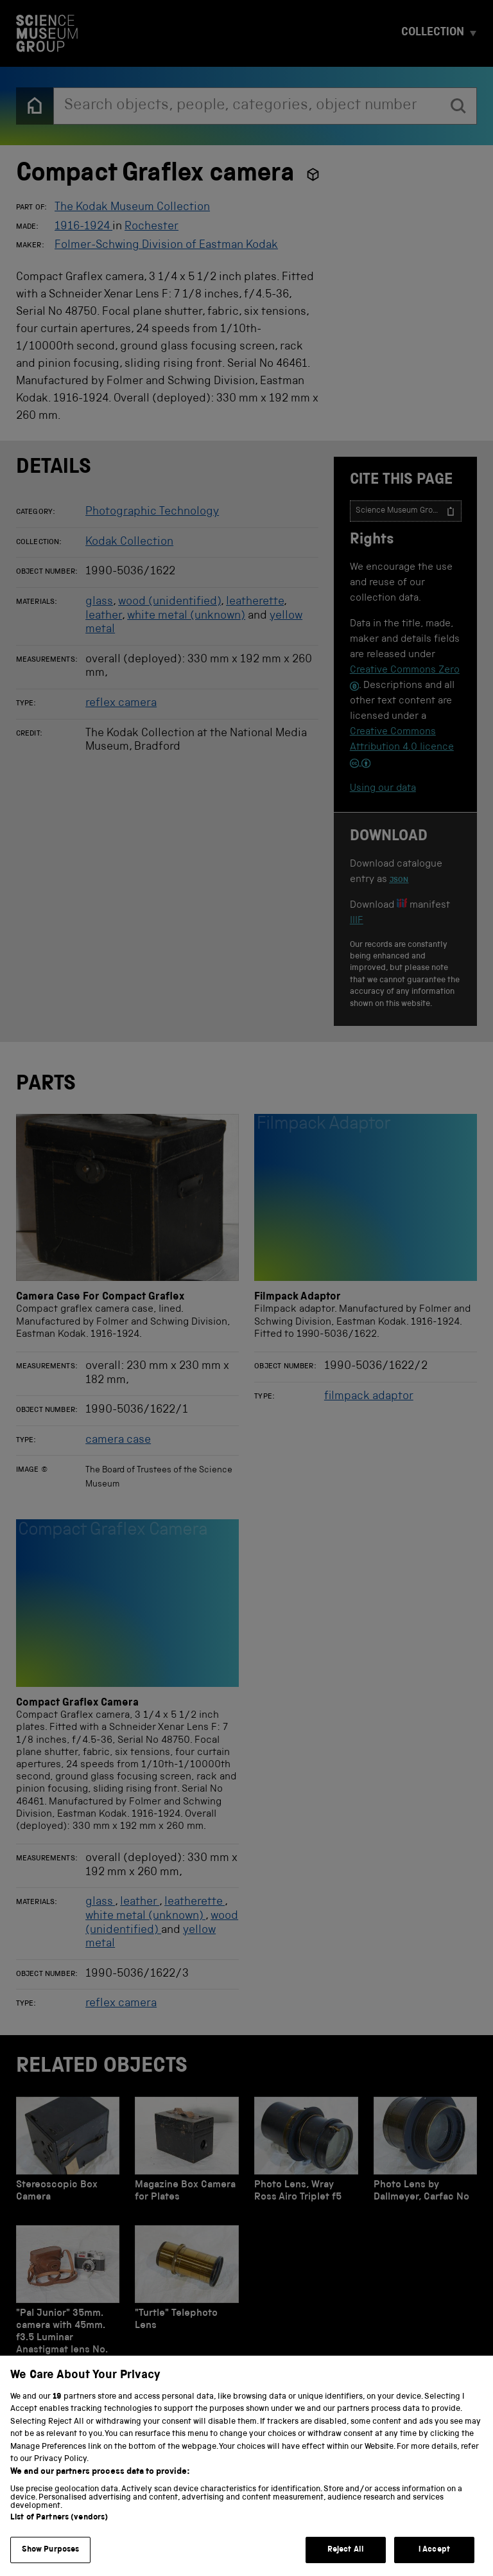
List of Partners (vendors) (59, 2538)
